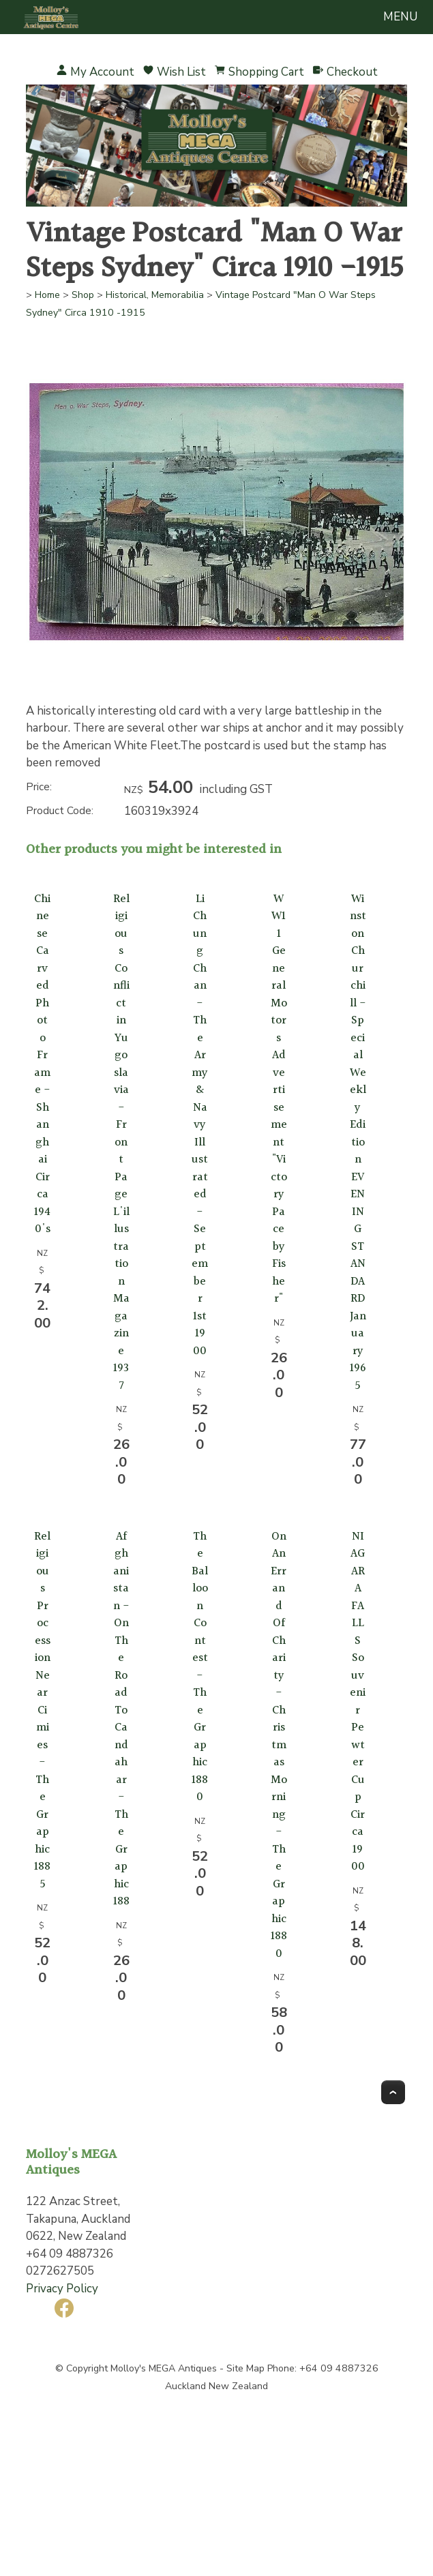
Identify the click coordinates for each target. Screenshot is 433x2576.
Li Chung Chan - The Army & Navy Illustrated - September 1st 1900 (200, 1125)
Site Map (245, 2368)
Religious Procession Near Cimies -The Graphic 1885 (42, 1710)
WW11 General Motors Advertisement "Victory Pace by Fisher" (279, 1099)
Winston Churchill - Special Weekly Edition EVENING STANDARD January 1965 (358, 1142)
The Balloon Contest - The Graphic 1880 (200, 1667)
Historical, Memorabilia (155, 294)
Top (393, 2092)
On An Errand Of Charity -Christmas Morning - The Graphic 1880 (279, 1745)
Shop (83, 294)
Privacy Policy (62, 2288)
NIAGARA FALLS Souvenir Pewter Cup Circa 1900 (357, 1701)
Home (47, 294)
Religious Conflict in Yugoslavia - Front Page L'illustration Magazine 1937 (121, 1142)
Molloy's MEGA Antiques (163, 2368)
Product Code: (59, 811)
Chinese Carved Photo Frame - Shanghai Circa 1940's (42, 1064)
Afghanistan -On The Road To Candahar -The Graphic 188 (121, 1719)
